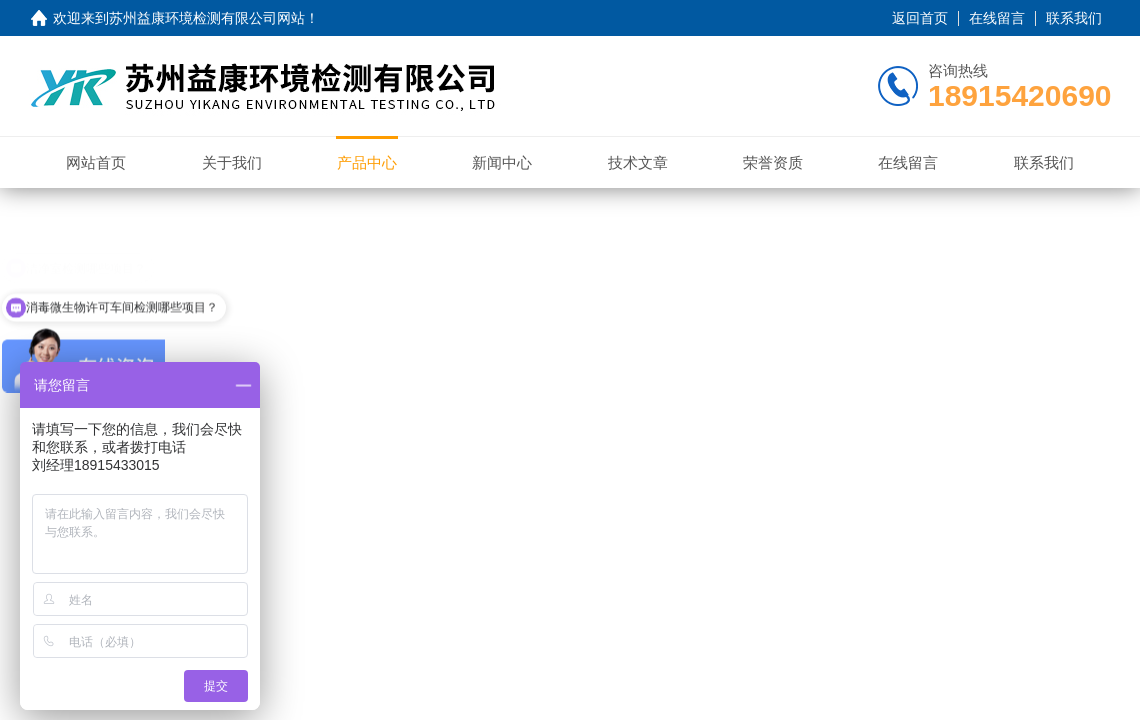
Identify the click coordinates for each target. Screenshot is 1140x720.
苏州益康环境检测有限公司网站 (207, 18)
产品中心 (367, 162)
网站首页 (96, 162)
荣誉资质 (773, 162)
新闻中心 (502, 162)
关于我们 (232, 162)
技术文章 (638, 162)
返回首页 (920, 18)
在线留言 (997, 18)
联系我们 (1074, 18)
